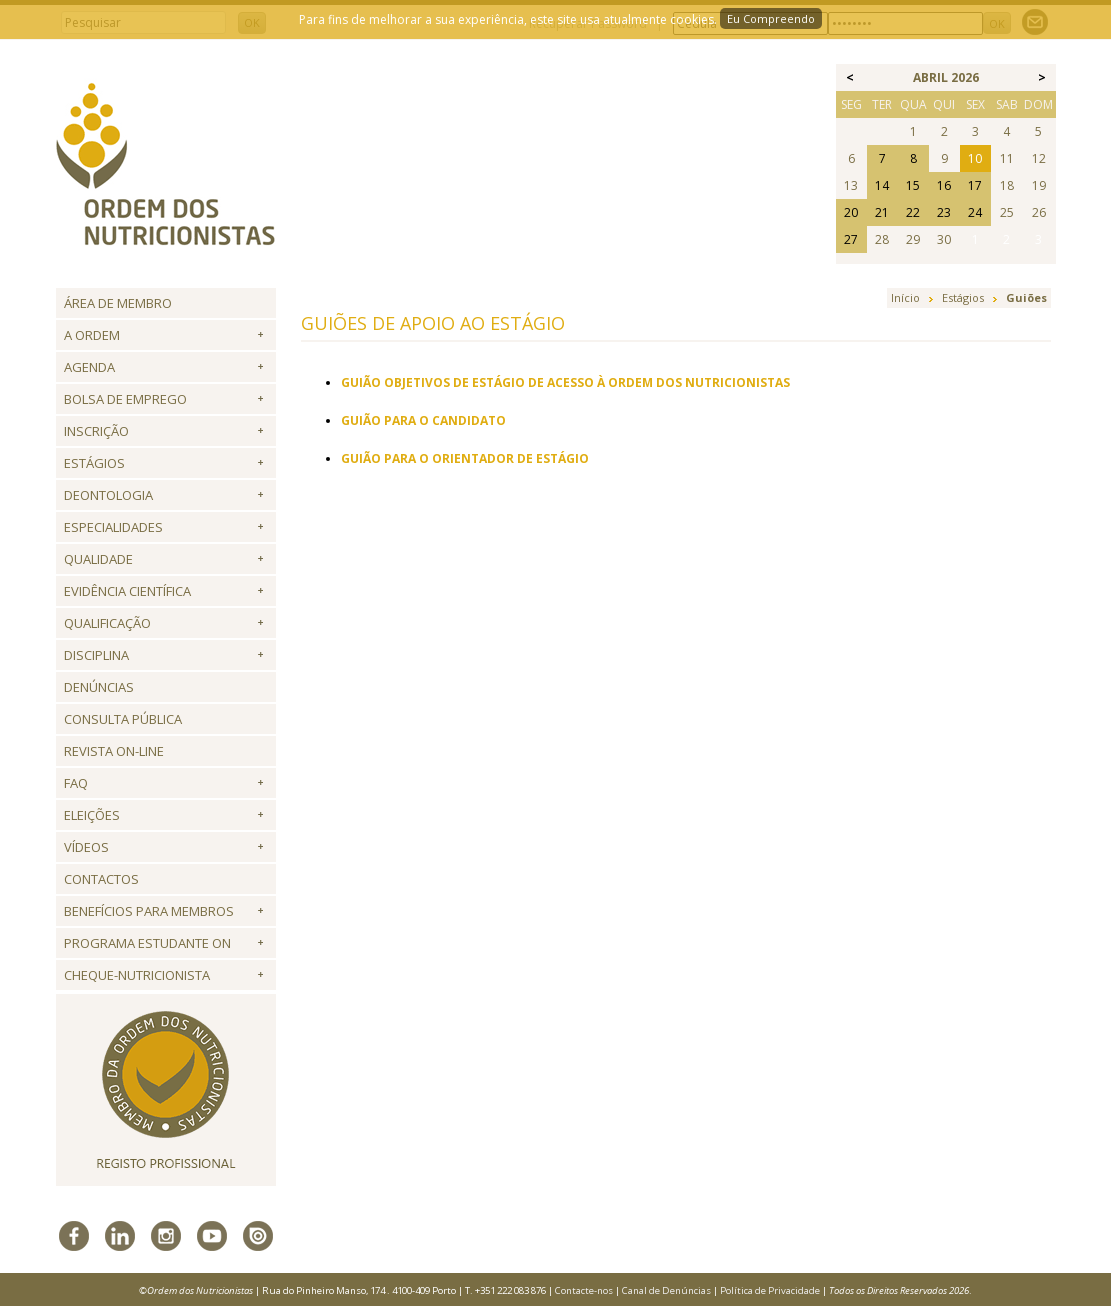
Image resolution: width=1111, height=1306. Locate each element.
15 (913, 185)
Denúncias (99, 687)
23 (944, 212)
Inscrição (96, 431)
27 (851, 239)
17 (975, 185)
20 (851, 212)
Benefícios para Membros (149, 911)
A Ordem (92, 335)
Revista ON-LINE (114, 751)
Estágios (94, 463)
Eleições (92, 815)
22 (913, 212)
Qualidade (98, 559)
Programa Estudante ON (147, 943)
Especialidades (113, 527)
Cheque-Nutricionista (137, 975)
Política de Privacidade (770, 1290)
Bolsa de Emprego (125, 399)
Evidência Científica (127, 591)
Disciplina (96, 655)
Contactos (101, 879)
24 (975, 212)
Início (905, 297)
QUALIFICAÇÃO (107, 623)
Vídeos (86, 847)
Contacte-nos (584, 1290)
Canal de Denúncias (666, 1290)
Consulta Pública (123, 719)
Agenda (89, 367)
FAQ (76, 783)
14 (882, 185)
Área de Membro (118, 303)
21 (882, 212)
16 (944, 185)
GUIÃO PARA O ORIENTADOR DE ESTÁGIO (465, 458)
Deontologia (108, 495)
